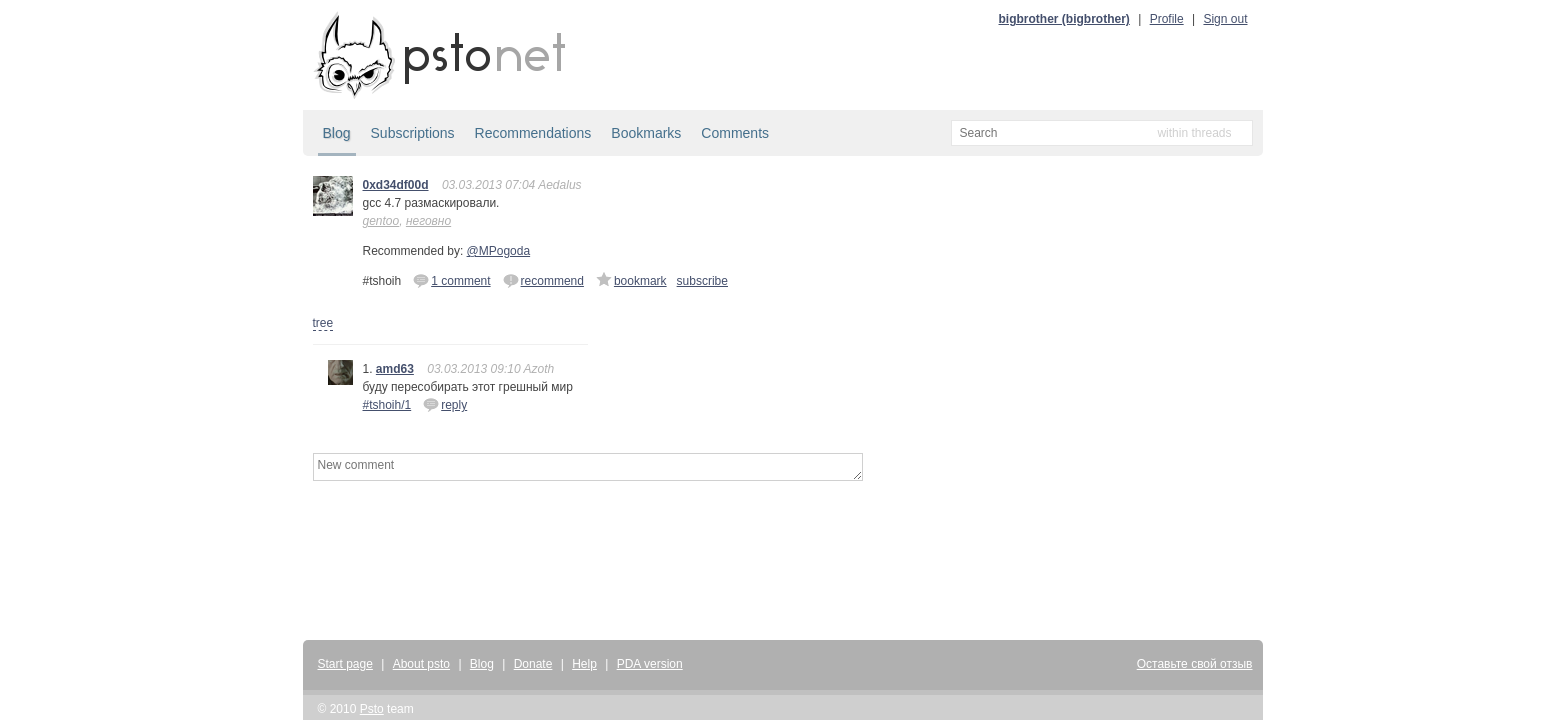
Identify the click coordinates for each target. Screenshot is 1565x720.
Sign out (1225, 19)
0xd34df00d (396, 185)
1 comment (451, 280)
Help (584, 664)
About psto (421, 664)
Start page (345, 664)
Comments (735, 133)
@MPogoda (499, 251)
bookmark (631, 280)
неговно (428, 221)
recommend (543, 280)
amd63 (395, 369)
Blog (337, 133)
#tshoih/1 (387, 405)
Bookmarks (646, 133)
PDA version (650, 664)
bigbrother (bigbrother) (1064, 19)
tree (323, 323)
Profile (1167, 19)
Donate (533, 664)
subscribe (702, 281)
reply (445, 404)
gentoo (381, 221)
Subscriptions (413, 133)
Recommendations (533, 133)
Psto (372, 709)
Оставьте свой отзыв (1195, 664)
